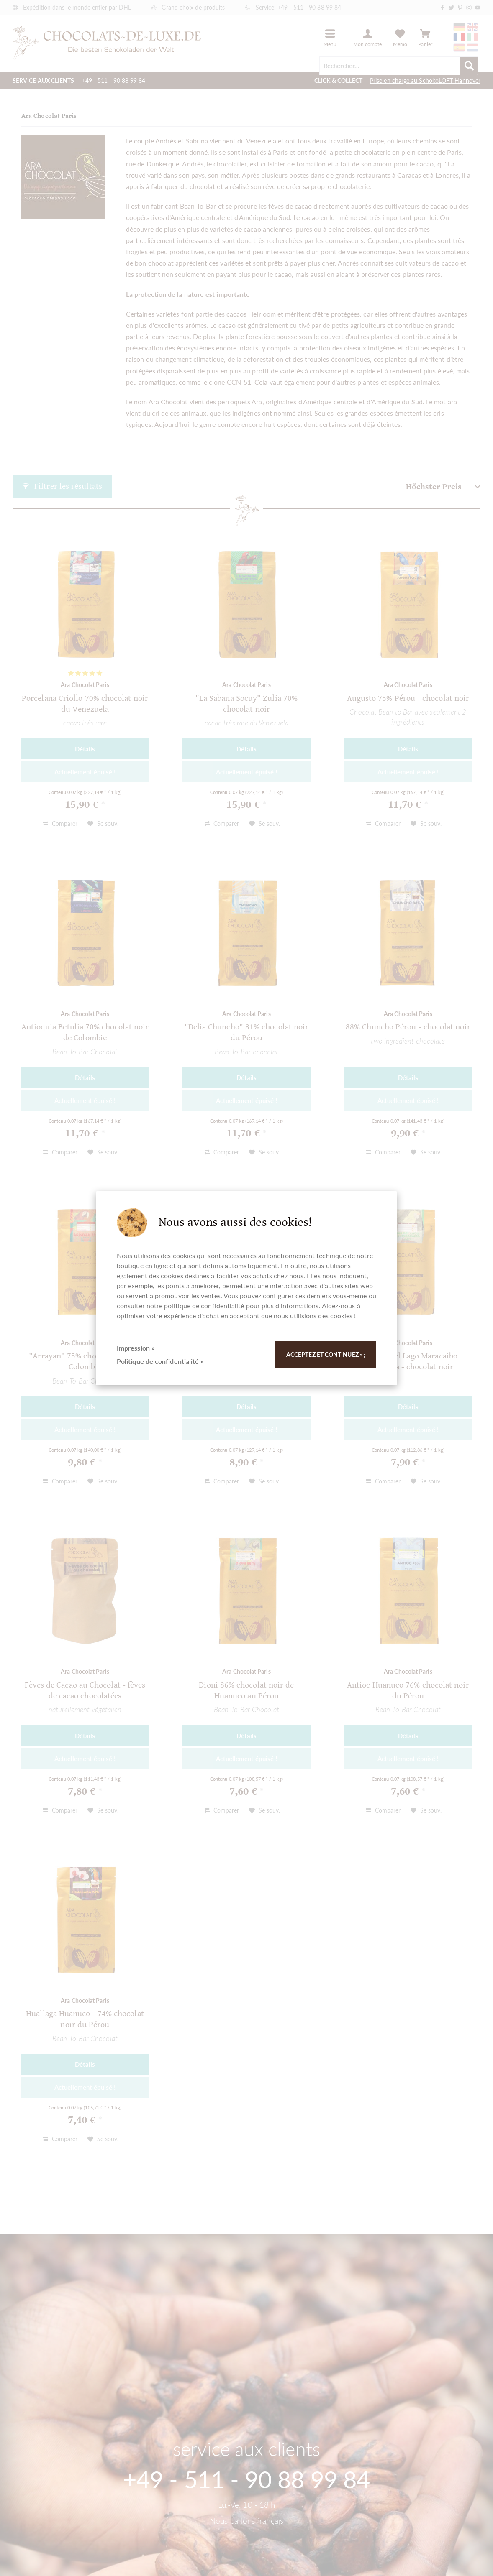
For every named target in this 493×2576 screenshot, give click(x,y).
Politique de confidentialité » (160, 1361)
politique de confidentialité (204, 1306)
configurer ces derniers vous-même (315, 1295)
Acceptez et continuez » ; (325, 1354)
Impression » (135, 1348)
